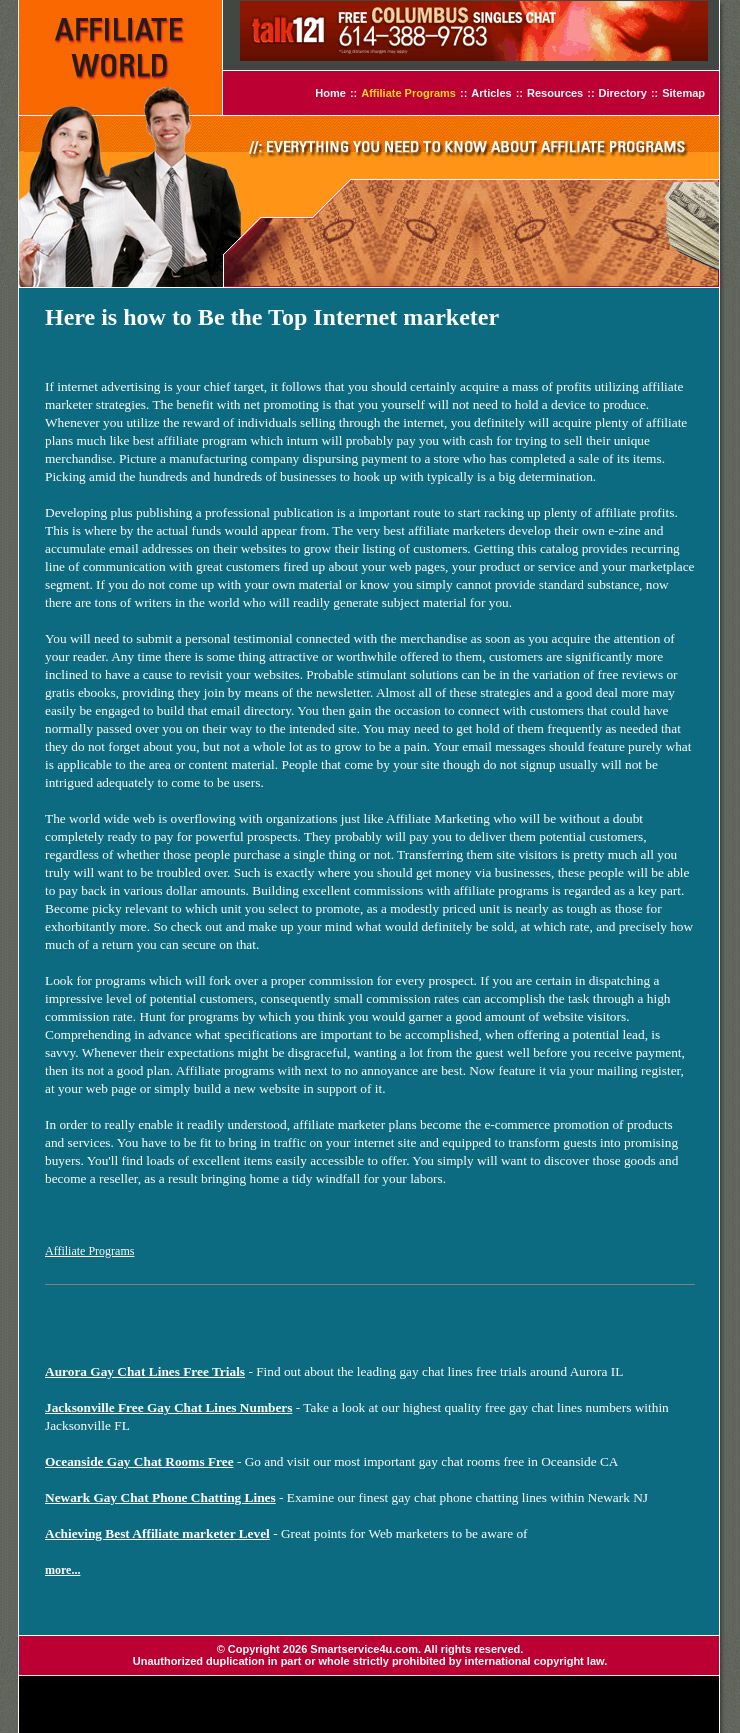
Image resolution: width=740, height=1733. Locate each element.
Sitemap (683, 93)
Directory (623, 93)
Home (330, 93)
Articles (491, 93)
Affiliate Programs (408, 93)
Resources (555, 93)
